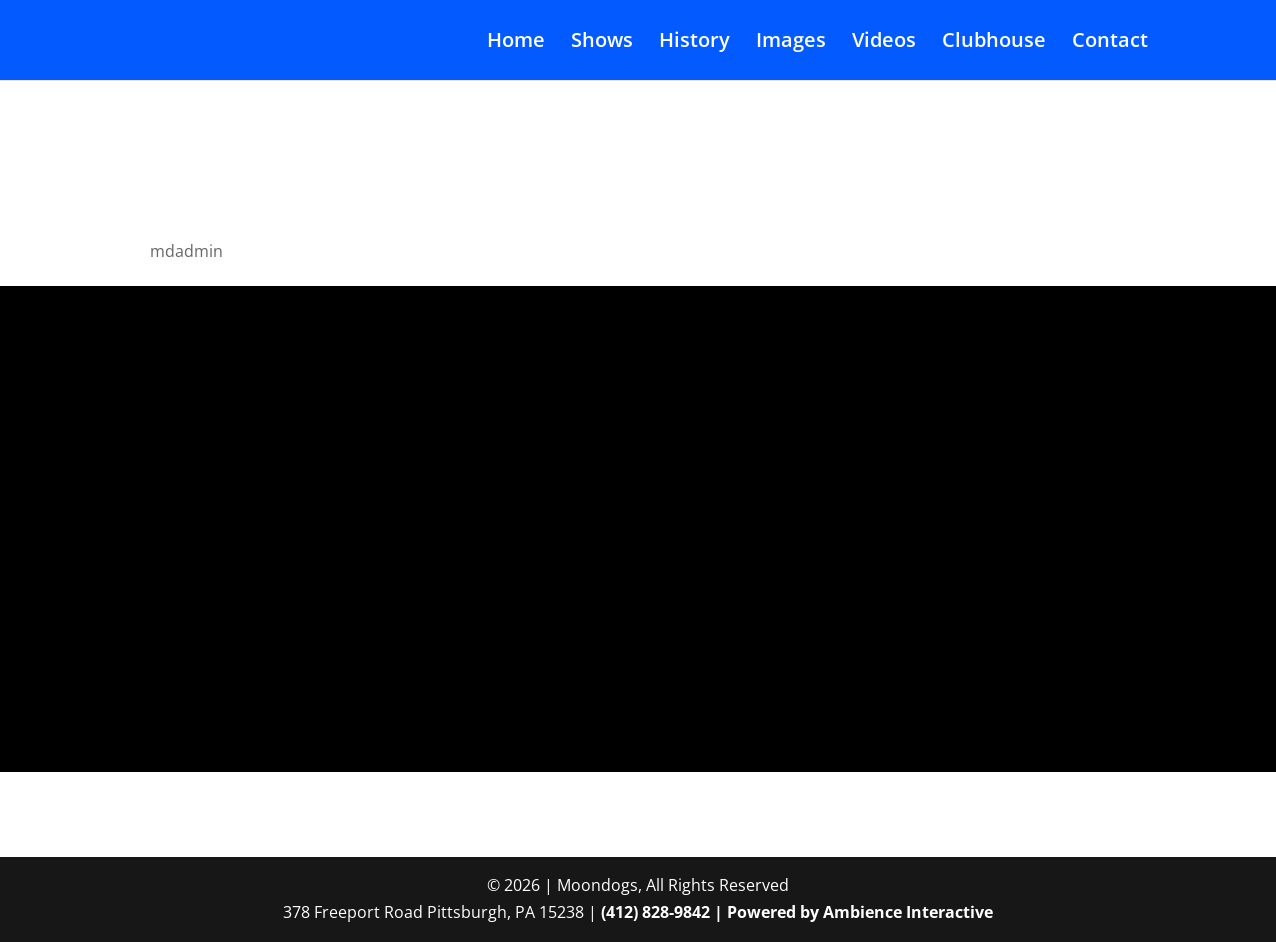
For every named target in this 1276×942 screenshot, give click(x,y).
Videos (884, 43)
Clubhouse (994, 43)
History (694, 43)
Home (516, 43)
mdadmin (186, 251)
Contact (1110, 43)
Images (791, 43)
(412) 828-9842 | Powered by (712, 912)
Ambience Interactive (908, 912)
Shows (602, 43)
